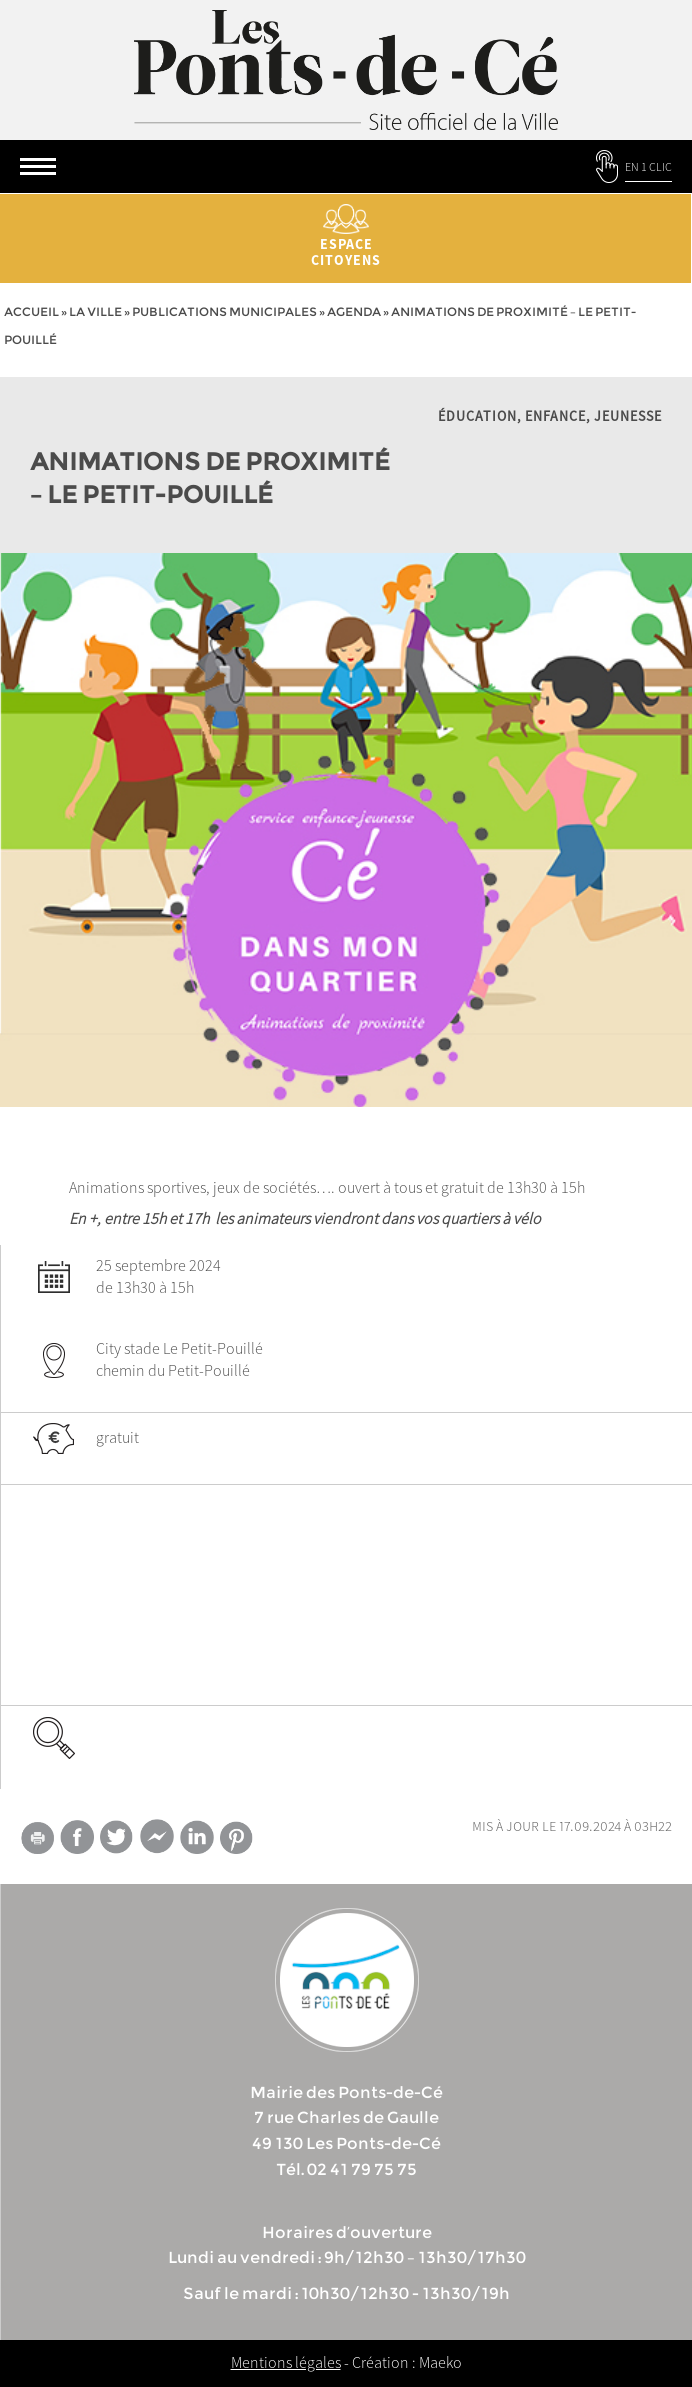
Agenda (354, 311)
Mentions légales (286, 2362)
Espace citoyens (346, 236)
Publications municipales (224, 311)
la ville (95, 311)
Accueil (31, 311)
